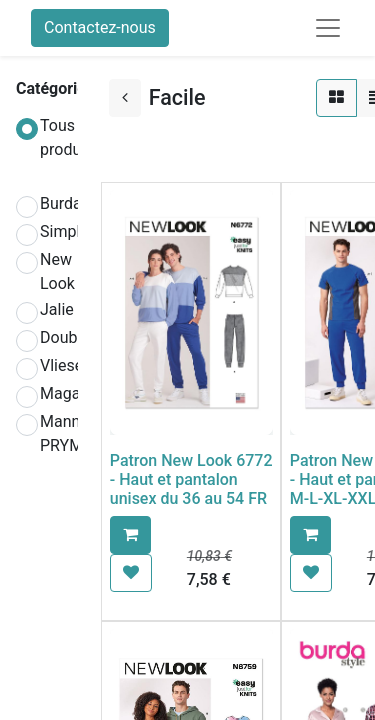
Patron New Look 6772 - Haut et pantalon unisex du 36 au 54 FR (191, 479)
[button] (130, 535)
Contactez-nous (100, 27)
